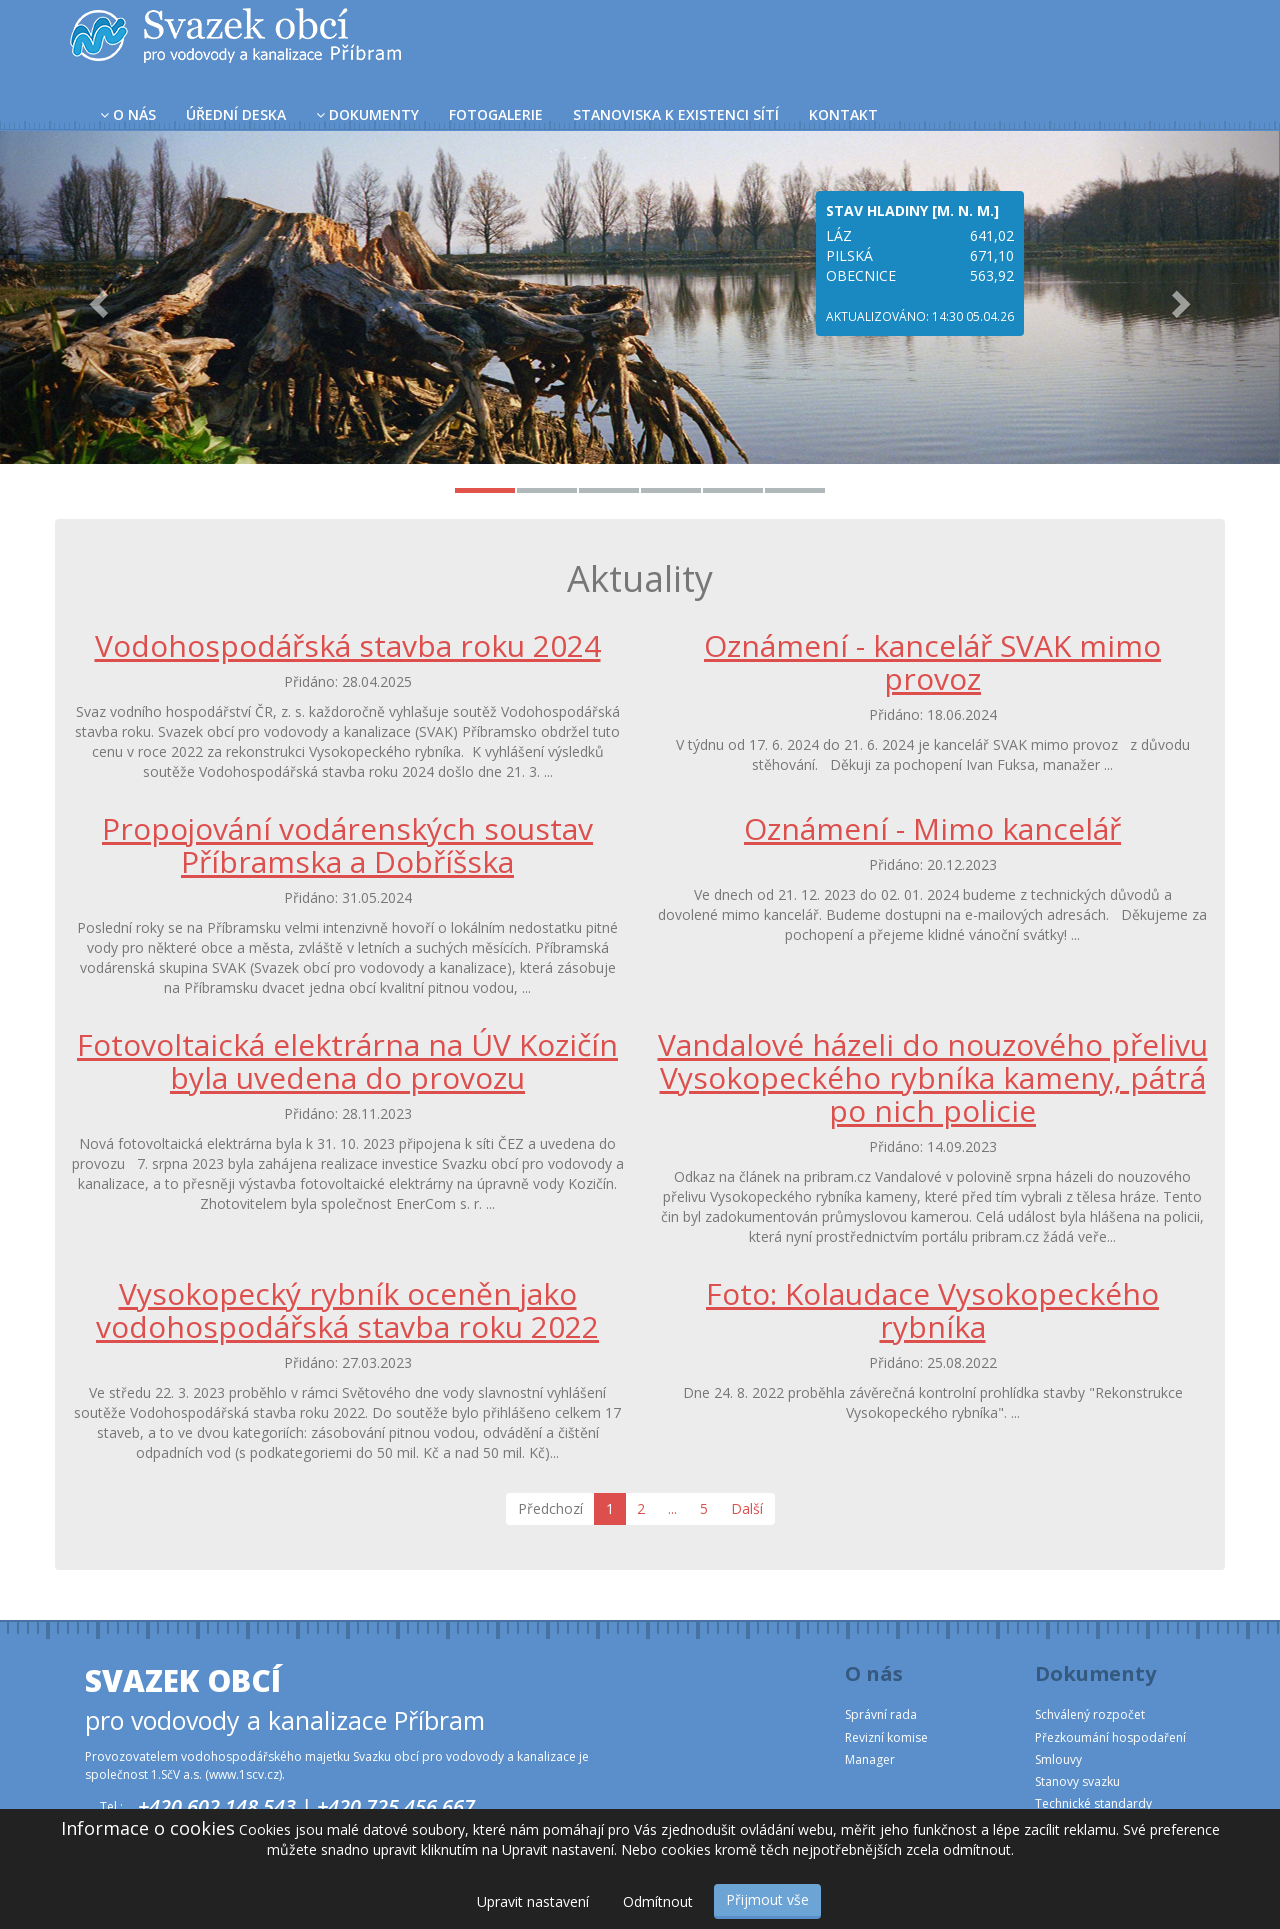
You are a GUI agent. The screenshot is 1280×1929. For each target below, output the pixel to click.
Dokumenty (367, 114)
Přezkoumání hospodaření (1110, 1737)
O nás (128, 114)
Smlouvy (1058, 1759)
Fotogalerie (496, 114)
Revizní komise (886, 1737)
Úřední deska (236, 114)
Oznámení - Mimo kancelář (932, 828)
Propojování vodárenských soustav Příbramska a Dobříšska (347, 845)
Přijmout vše (767, 1899)
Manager (870, 1759)
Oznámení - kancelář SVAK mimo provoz (932, 662)
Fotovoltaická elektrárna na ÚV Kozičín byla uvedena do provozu (347, 1061)
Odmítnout (658, 1901)
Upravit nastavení (533, 1901)
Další (747, 1508)
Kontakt (843, 114)
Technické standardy (1093, 1803)
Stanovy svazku (1077, 1781)
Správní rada (881, 1714)
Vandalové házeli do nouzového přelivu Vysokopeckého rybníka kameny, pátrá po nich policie (933, 1077)
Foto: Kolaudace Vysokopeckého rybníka (932, 1310)
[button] (96, 297)
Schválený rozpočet (1090, 1714)
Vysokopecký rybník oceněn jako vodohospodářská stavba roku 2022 (347, 1310)
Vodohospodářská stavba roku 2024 (348, 645)
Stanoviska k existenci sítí (676, 114)
